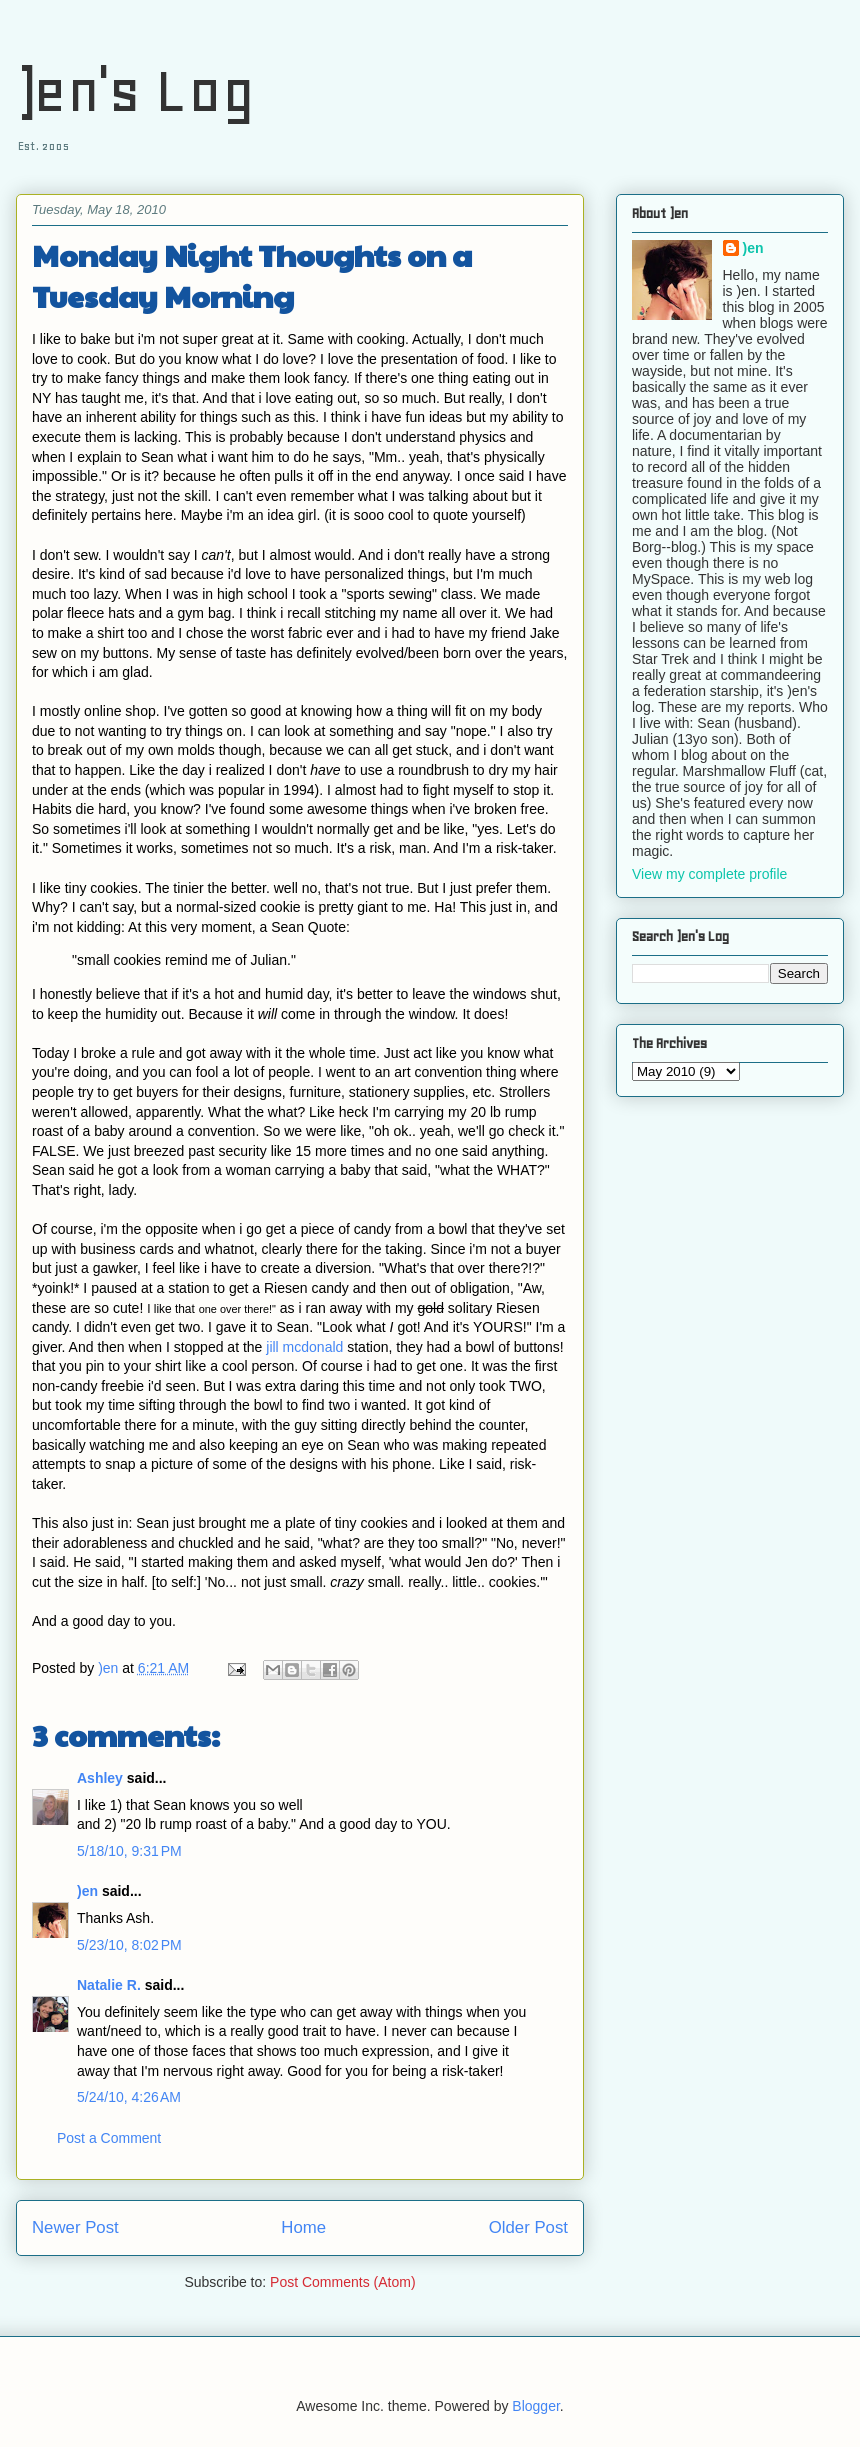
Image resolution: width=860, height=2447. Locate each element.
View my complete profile (709, 874)
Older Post (528, 2227)
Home (303, 2227)
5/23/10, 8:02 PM (129, 1945)
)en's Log (135, 90)
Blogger (535, 2406)
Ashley (100, 1778)
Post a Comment (109, 2138)
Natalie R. (109, 1985)
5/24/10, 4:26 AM (129, 2097)
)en (87, 1891)
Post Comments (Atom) (342, 2282)
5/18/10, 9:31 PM (129, 1851)
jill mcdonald (304, 1347)
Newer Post (75, 2227)
